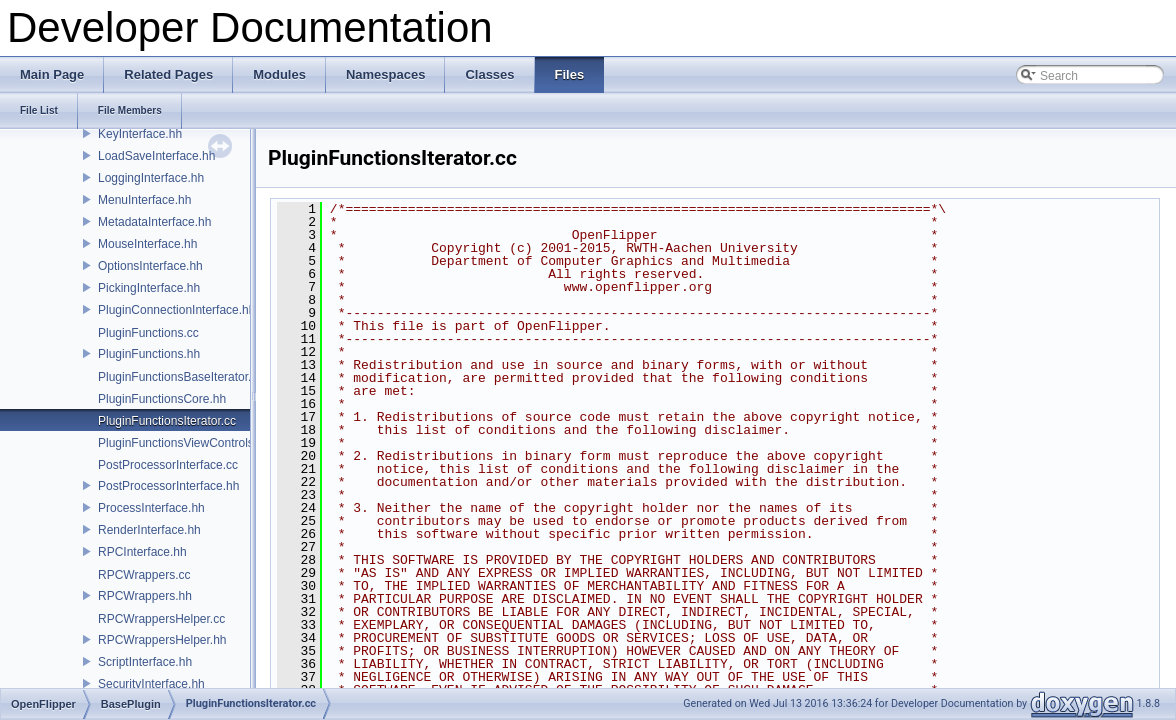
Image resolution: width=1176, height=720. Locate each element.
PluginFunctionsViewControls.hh (184, 443)
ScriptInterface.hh (145, 662)
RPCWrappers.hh (145, 596)
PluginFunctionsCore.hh (162, 399)
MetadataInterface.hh (154, 222)
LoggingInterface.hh (151, 178)
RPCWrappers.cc (144, 575)
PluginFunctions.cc (148, 333)
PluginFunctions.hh (149, 354)
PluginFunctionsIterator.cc (167, 421)
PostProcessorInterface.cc (168, 465)
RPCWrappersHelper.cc (161, 619)
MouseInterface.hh (147, 244)
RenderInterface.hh (149, 530)
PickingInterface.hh (149, 288)
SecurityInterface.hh (151, 684)
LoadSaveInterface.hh (156, 156)
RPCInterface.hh (142, 552)
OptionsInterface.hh (150, 266)
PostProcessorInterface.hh (168, 486)
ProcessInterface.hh (151, 508)
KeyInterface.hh (140, 134)
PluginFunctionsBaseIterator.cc (180, 377)
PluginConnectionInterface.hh (176, 310)
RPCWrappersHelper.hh (162, 640)
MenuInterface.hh (144, 200)
